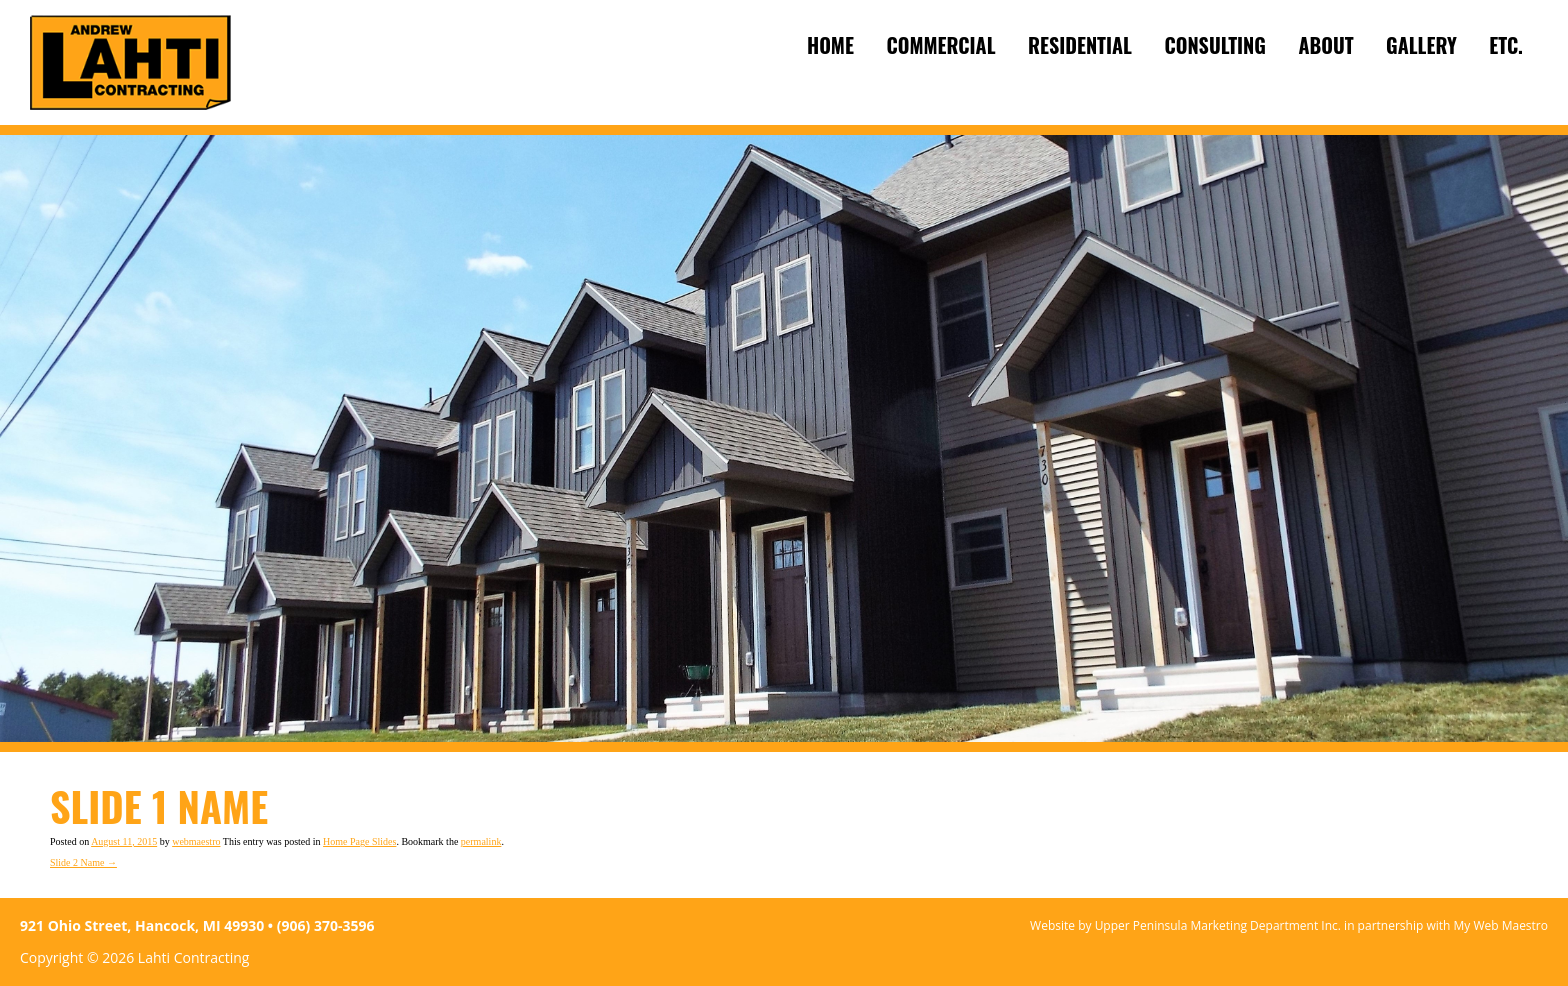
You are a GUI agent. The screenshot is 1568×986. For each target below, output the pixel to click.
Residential (1080, 45)
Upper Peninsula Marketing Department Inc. (1218, 925)
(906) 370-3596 (326, 925)
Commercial (940, 45)
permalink (481, 841)
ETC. (1506, 45)
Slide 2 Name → (83, 862)
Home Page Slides (359, 841)
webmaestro (196, 841)
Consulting (1215, 45)
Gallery (1421, 45)
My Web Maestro (1500, 925)
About (1325, 45)
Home (830, 45)
